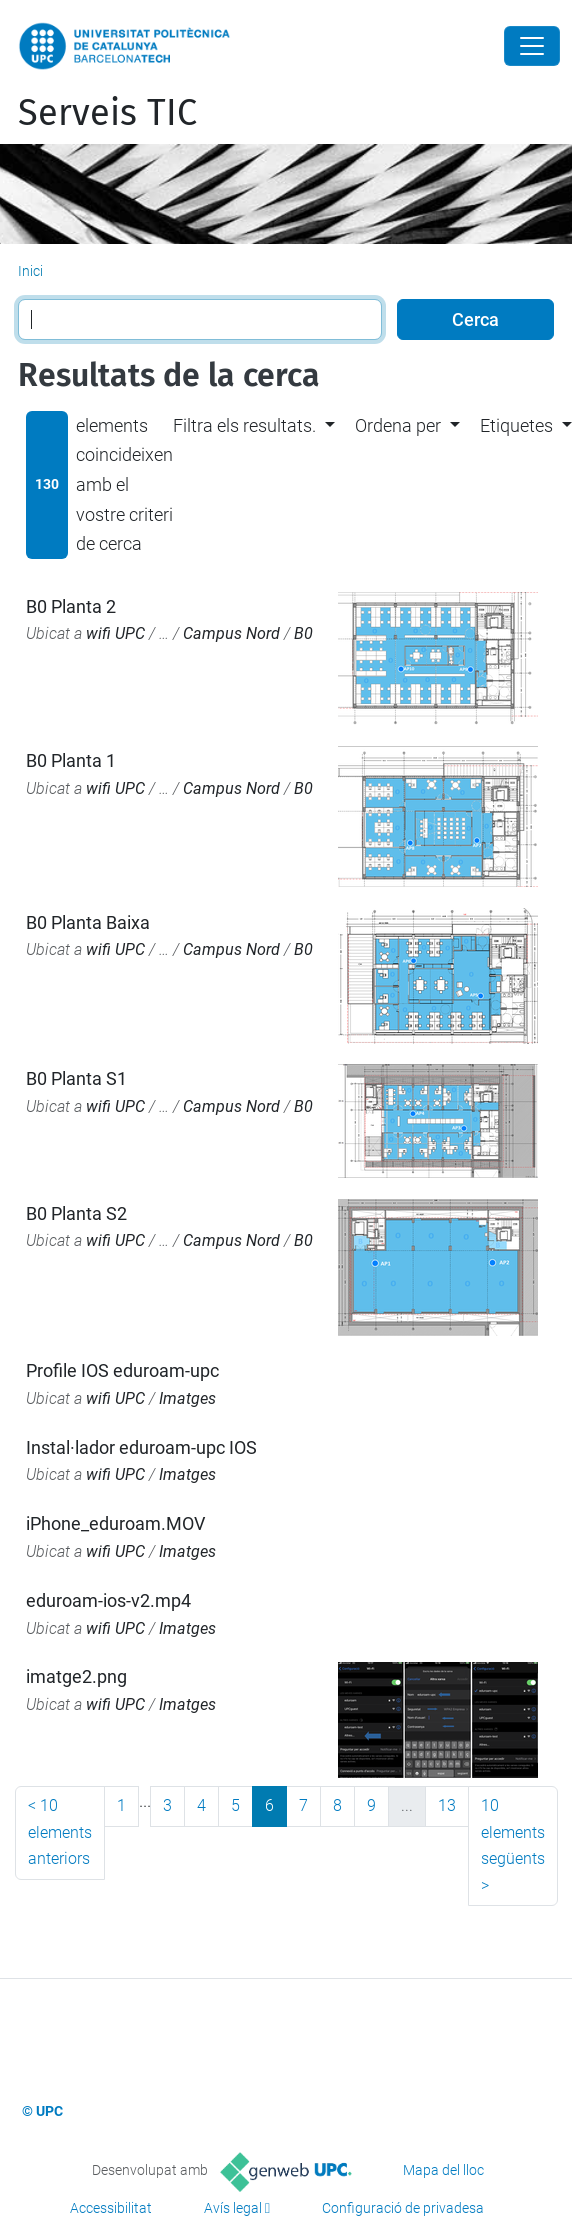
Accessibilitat (111, 2208)
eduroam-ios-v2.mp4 (108, 1600)
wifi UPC (115, 633)
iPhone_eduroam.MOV (115, 1523)
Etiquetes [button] (516, 425)
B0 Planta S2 (76, 1213)
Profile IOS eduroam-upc (122, 1370)
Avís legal (233, 2208)
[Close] (532, 46)
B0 (303, 633)
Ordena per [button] (398, 425)
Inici (30, 271)
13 (447, 1805)
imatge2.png (76, 1676)
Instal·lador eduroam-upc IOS (141, 1447)
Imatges (187, 1398)
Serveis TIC (107, 113)
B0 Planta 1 (71, 760)
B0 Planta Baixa (88, 922)
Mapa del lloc (443, 2170)
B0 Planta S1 (76, 1078)
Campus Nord (231, 633)
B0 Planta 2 (71, 606)
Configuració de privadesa (403, 2208)
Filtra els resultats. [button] (244, 425)
